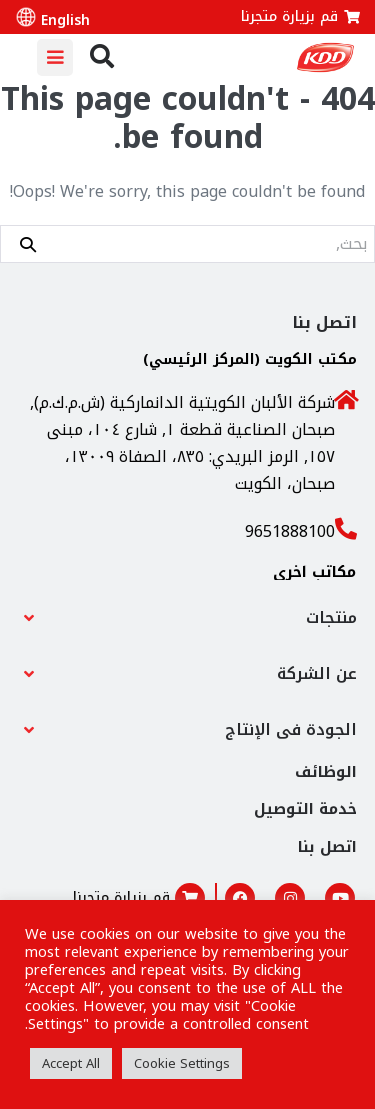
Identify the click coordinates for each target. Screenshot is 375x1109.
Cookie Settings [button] (182, 1063)
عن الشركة (317, 673)
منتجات (331, 617)
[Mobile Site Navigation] (55, 57)
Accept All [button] (71, 1063)
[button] (187, 618)
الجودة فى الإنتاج (291, 729)
